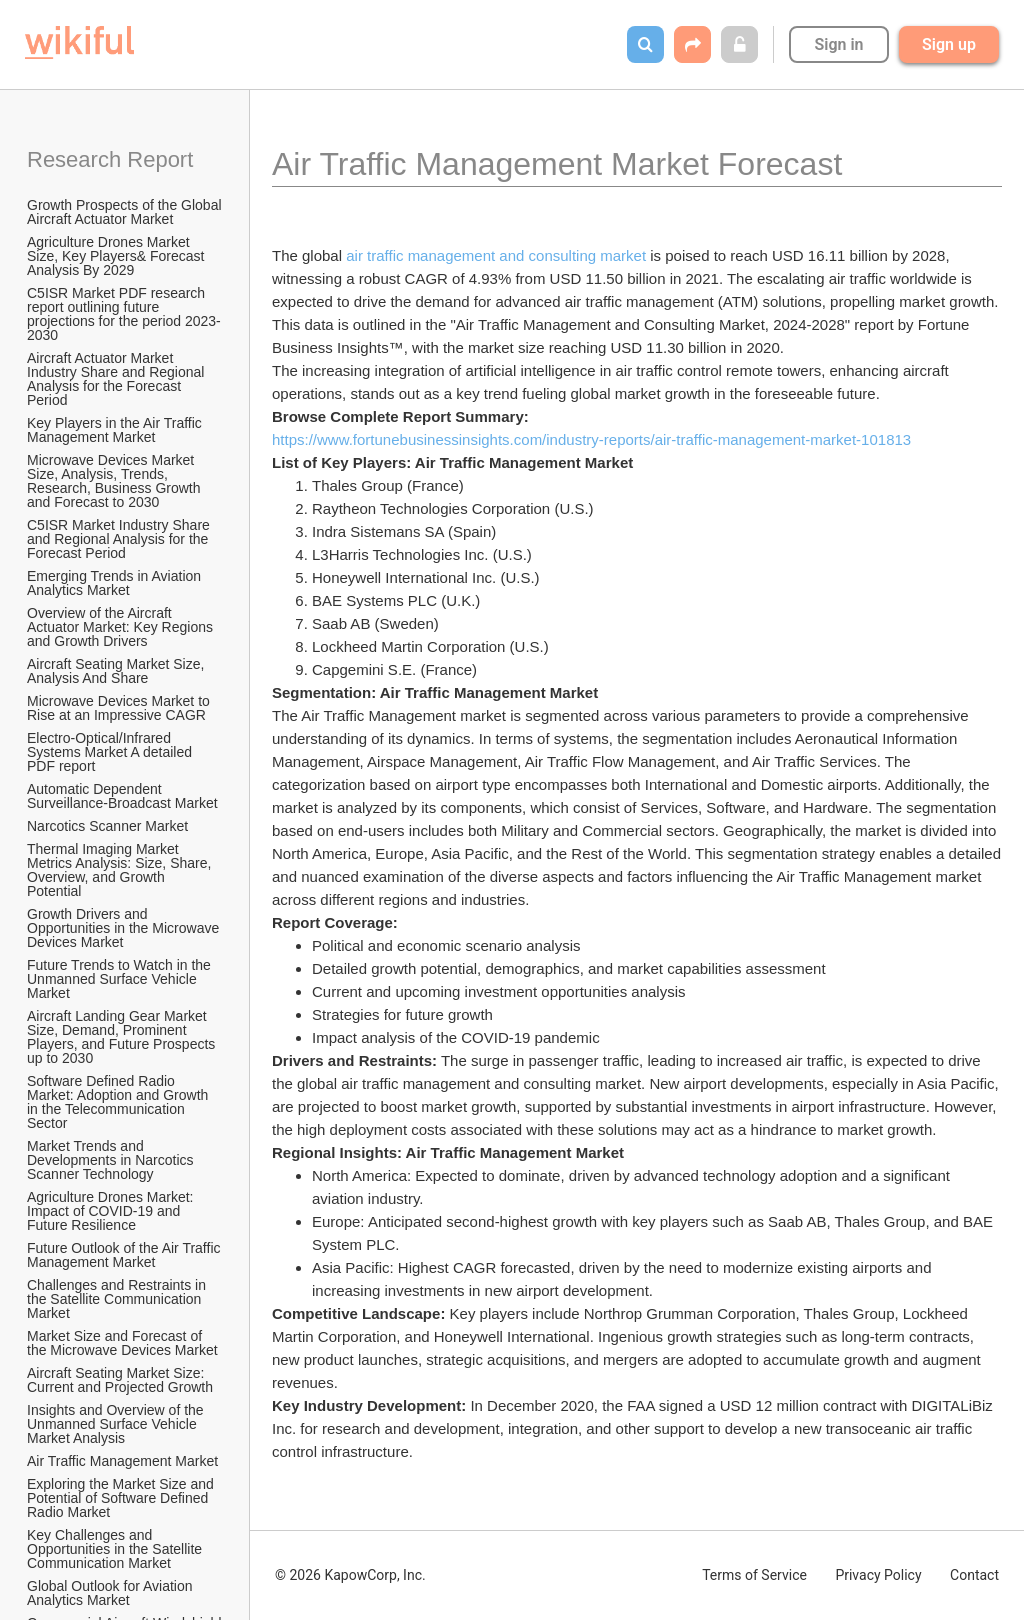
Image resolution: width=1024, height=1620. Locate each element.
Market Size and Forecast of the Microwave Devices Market (122, 1343)
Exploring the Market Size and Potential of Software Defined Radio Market (122, 1498)
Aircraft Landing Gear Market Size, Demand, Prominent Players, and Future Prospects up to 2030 (123, 1037)
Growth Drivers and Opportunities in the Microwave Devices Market (125, 928)
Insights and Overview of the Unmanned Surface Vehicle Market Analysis (117, 1424)
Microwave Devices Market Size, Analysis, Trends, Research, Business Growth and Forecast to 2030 (115, 481)
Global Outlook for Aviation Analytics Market (111, 1593)
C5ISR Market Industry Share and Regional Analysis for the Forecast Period (120, 539)
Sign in (838, 44)
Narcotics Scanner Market (107, 826)
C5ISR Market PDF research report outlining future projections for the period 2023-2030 (124, 314)
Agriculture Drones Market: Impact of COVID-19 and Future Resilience (112, 1211)
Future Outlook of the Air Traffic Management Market (125, 1255)
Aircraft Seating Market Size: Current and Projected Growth (120, 1380)
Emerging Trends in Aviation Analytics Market (115, 583)
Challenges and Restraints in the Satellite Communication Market (118, 1299)
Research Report (110, 159)
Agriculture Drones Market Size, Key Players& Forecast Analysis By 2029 (117, 256)
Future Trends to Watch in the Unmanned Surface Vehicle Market (121, 979)
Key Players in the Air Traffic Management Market (116, 430)
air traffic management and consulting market (496, 255)
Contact (974, 1575)
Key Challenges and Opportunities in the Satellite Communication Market (116, 1549)
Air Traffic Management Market (124, 1461)
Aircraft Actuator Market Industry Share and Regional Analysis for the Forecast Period (117, 379)
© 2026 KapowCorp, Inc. (350, 1575)
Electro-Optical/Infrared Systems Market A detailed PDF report (111, 752)
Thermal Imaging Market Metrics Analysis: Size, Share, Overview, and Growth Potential (121, 870)
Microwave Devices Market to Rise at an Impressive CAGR (120, 708)
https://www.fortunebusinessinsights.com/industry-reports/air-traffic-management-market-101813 (593, 439)
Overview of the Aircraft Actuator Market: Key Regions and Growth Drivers (122, 627)
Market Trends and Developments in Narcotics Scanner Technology (112, 1160)
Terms (754, 1575)
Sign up (949, 44)
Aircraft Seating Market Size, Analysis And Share (117, 671)
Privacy (878, 1575)
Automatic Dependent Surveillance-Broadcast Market (122, 796)
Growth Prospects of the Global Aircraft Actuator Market (126, 212)
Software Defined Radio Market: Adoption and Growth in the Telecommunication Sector (119, 1102)
